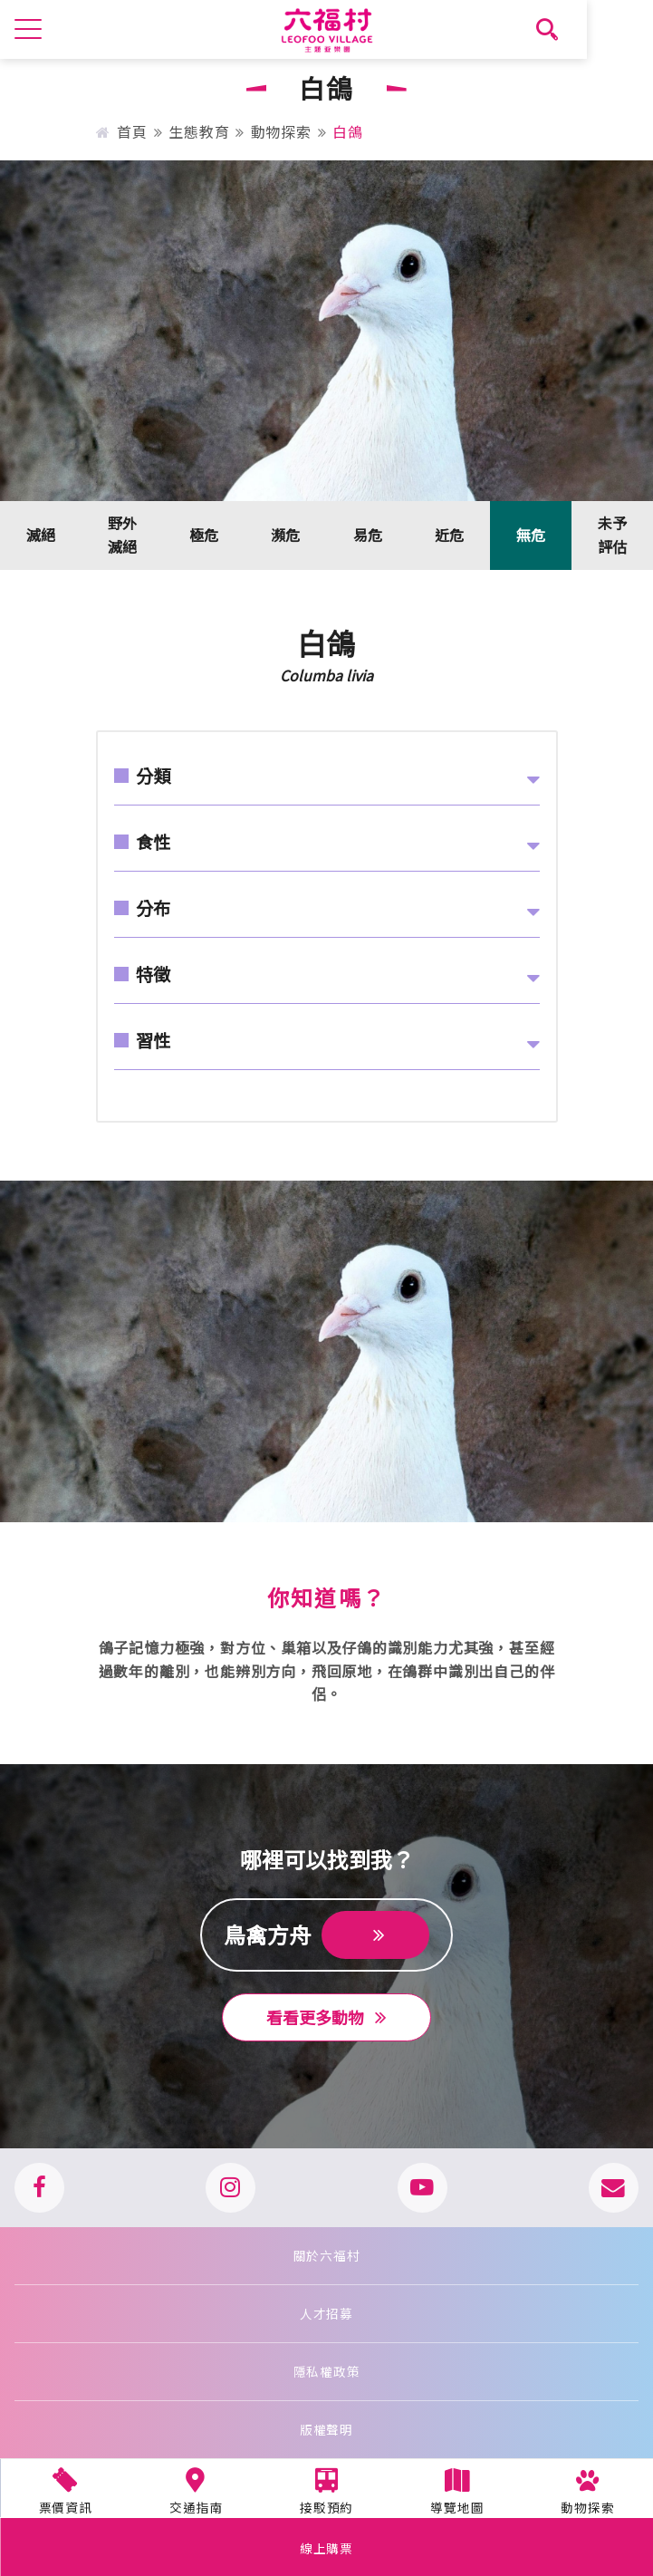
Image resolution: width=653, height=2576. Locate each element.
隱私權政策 (326, 2371)
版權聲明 (326, 2429)
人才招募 (326, 2313)
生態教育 (198, 131)
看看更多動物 (326, 2017)
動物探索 (281, 131)
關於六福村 (326, 2255)
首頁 (122, 131)
